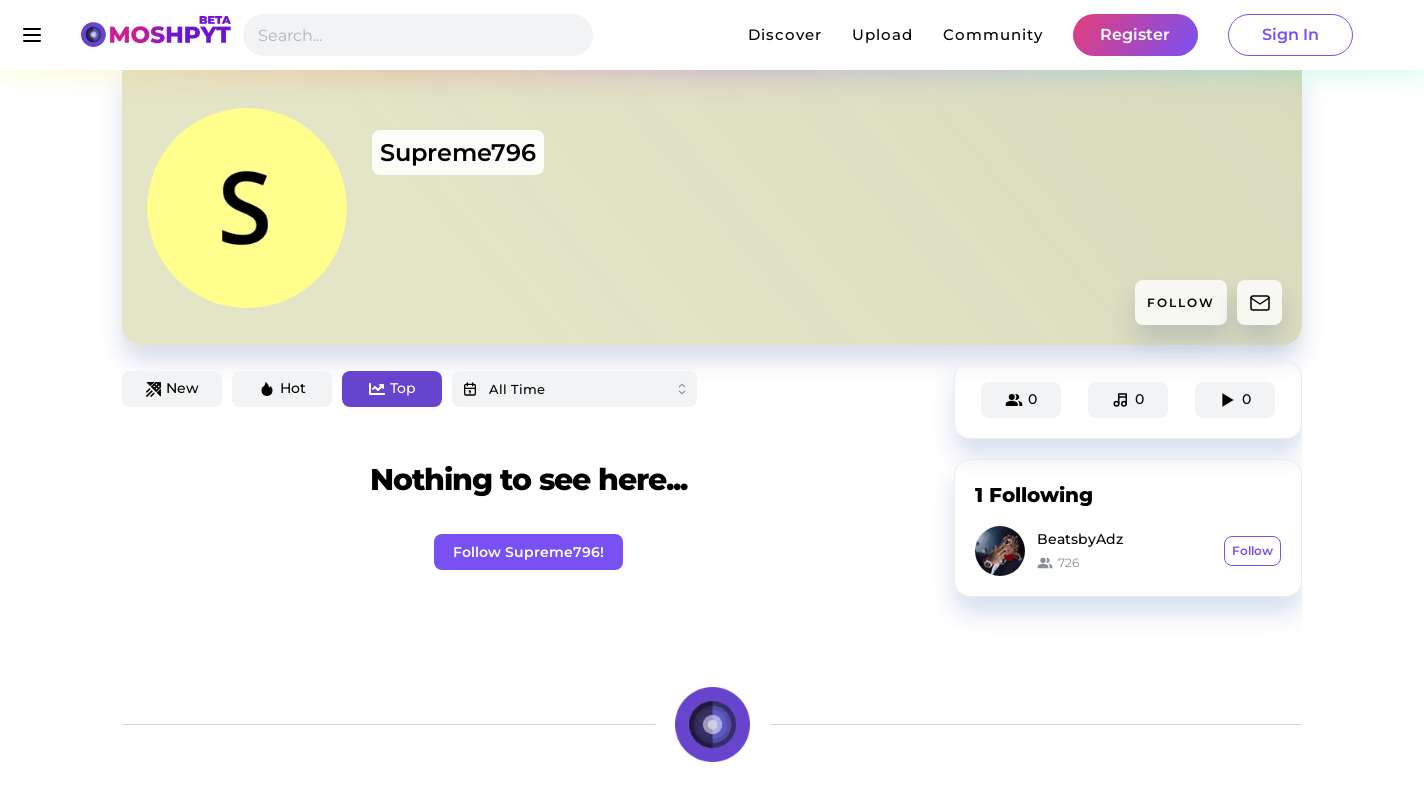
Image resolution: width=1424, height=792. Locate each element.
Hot (282, 388)
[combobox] (574, 389)
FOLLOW (1181, 302)
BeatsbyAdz (1080, 539)
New (172, 388)
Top (392, 388)
